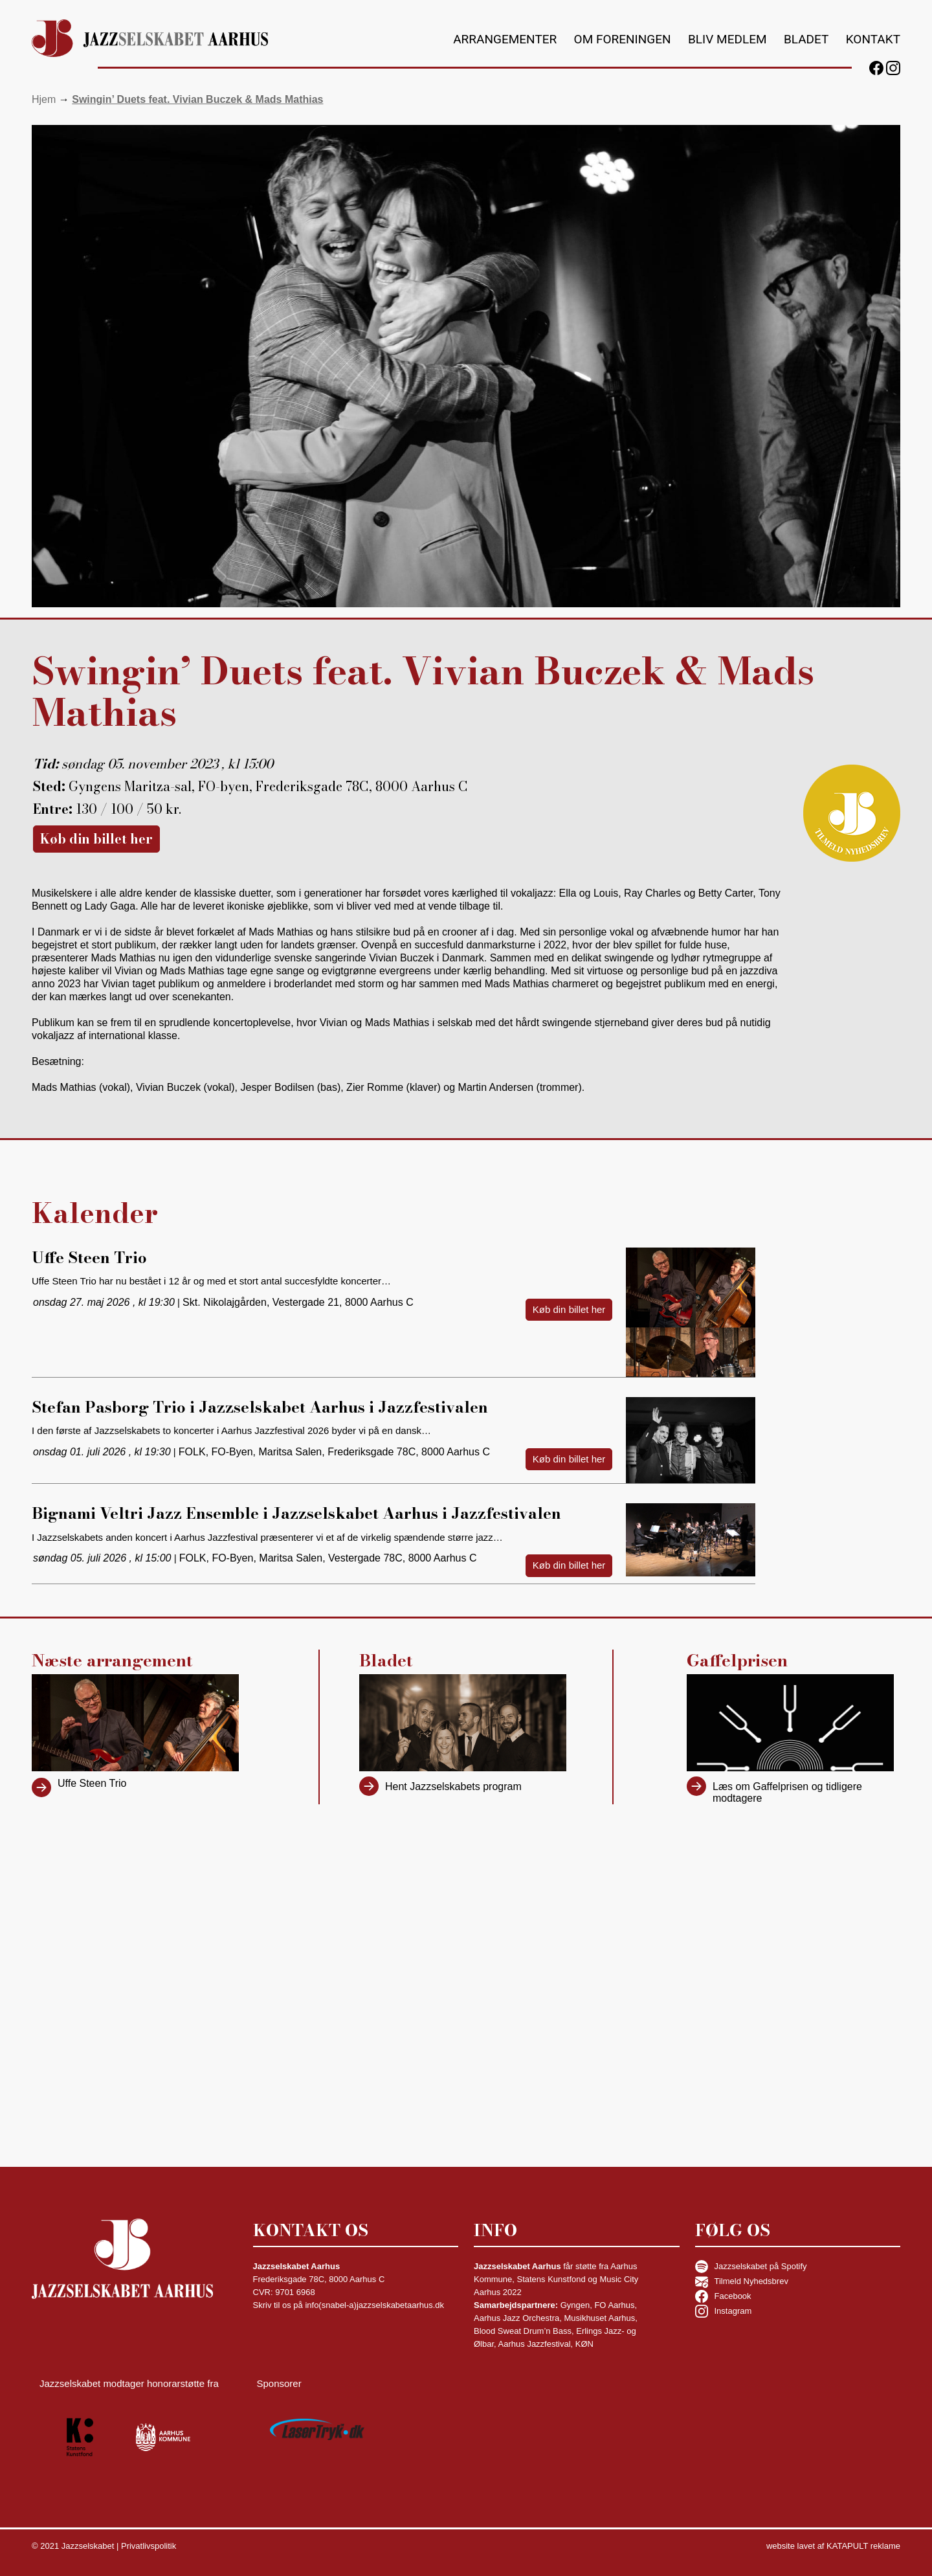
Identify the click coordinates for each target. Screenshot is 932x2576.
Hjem (44, 99)
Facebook (723, 2296)
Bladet (806, 39)
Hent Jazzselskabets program (453, 1786)
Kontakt (873, 39)
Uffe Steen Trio (89, 1258)
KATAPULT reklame (863, 2546)
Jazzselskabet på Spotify (751, 2266)
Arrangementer (505, 39)
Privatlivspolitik (148, 2546)
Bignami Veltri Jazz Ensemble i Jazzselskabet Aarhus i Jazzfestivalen (296, 1513)
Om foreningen (622, 39)
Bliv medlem (727, 39)
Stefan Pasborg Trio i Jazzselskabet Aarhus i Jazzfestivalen (260, 1407)
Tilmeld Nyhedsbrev (741, 2281)
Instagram (723, 2311)
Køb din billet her (96, 839)
